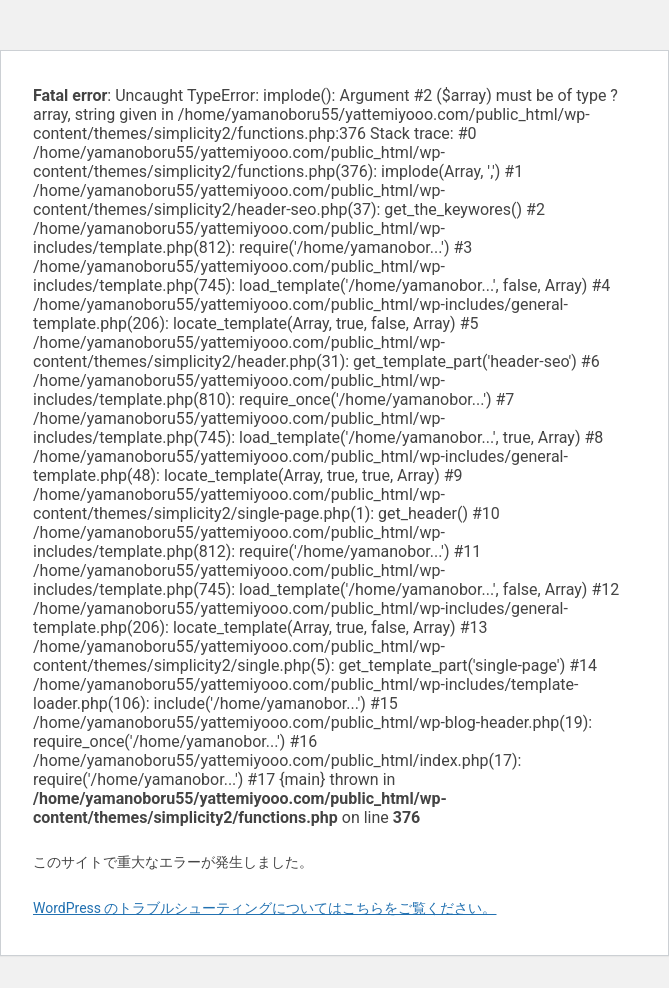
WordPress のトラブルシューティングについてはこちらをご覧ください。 (265, 908)
